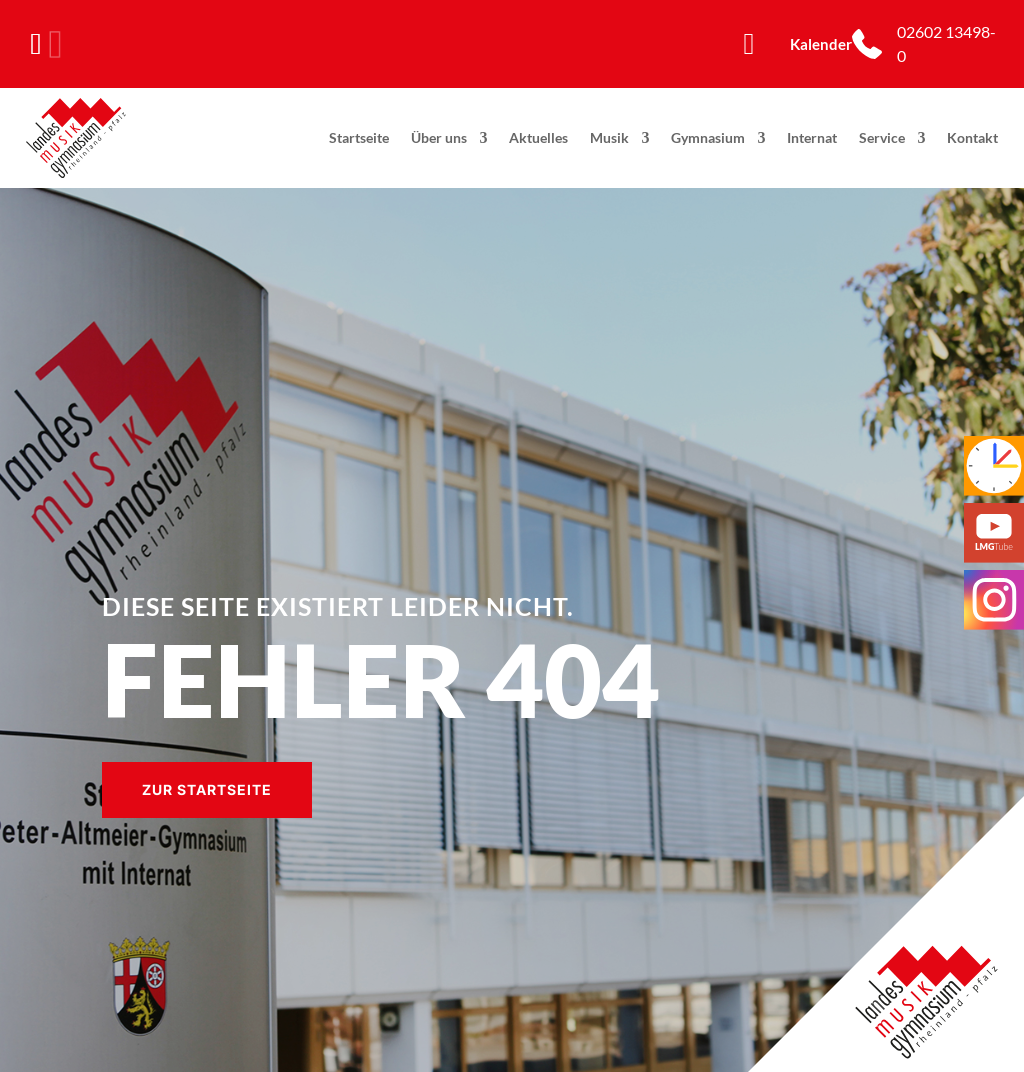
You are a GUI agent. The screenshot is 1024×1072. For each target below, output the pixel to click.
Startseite (359, 137)
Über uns (439, 137)
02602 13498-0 (946, 43)
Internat (812, 137)
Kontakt (972, 137)
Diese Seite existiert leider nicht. (338, 606)
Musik (609, 137)
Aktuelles (538, 137)
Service (882, 137)
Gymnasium (708, 137)
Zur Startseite (207, 789)
